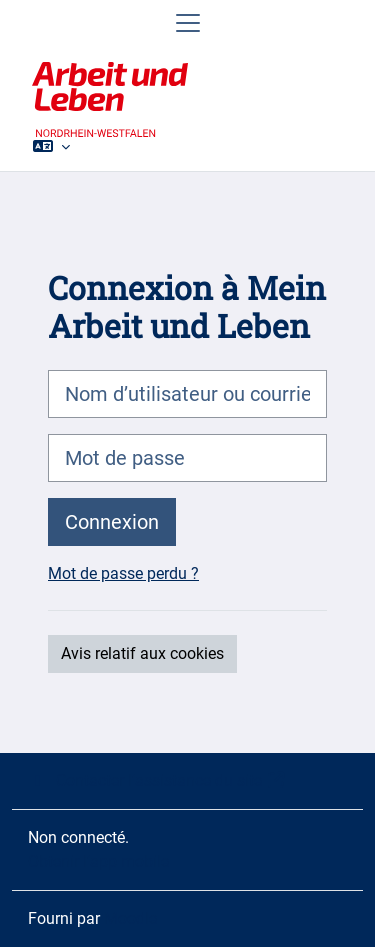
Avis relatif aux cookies (142, 653)
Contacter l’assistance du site (157, 780)
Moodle (130, 918)
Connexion (112, 522)
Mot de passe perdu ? (123, 573)
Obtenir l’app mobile (98, 861)
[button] (51, 146)
